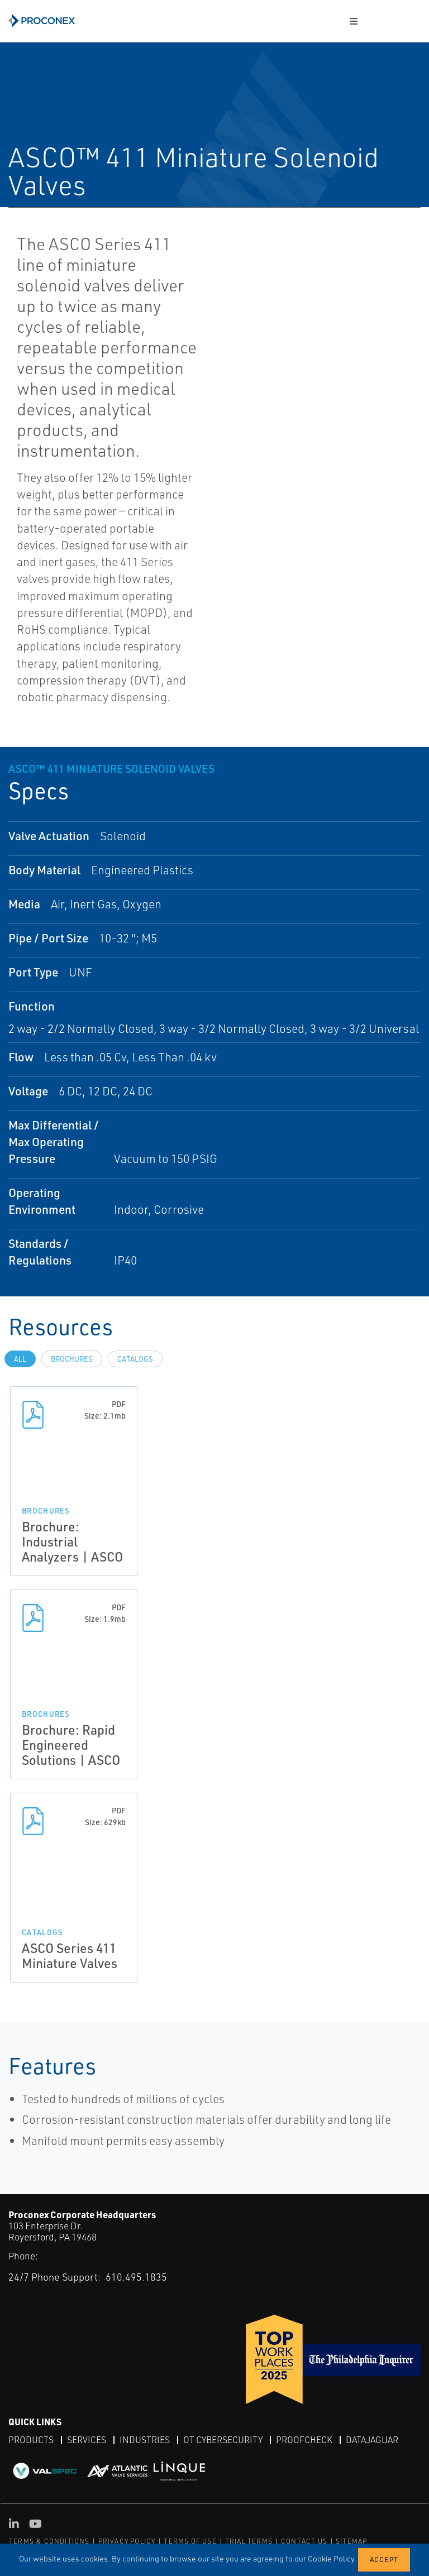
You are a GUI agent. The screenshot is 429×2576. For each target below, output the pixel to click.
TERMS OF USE (190, 2541)
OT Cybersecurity (223, 2439)
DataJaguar (372, 2439)
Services (86, 2439)
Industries (145, 2439)
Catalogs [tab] (135, 1358)
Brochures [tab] (72, 1358)
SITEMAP (351, 2541)
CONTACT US (304, 2541)
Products (31, 2439)
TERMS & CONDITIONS (49, 2541)
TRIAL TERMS (249, 2541)
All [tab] (20, 1358)
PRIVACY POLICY (127, 2541)
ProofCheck (304, 2439)
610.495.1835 (136, 2276)
